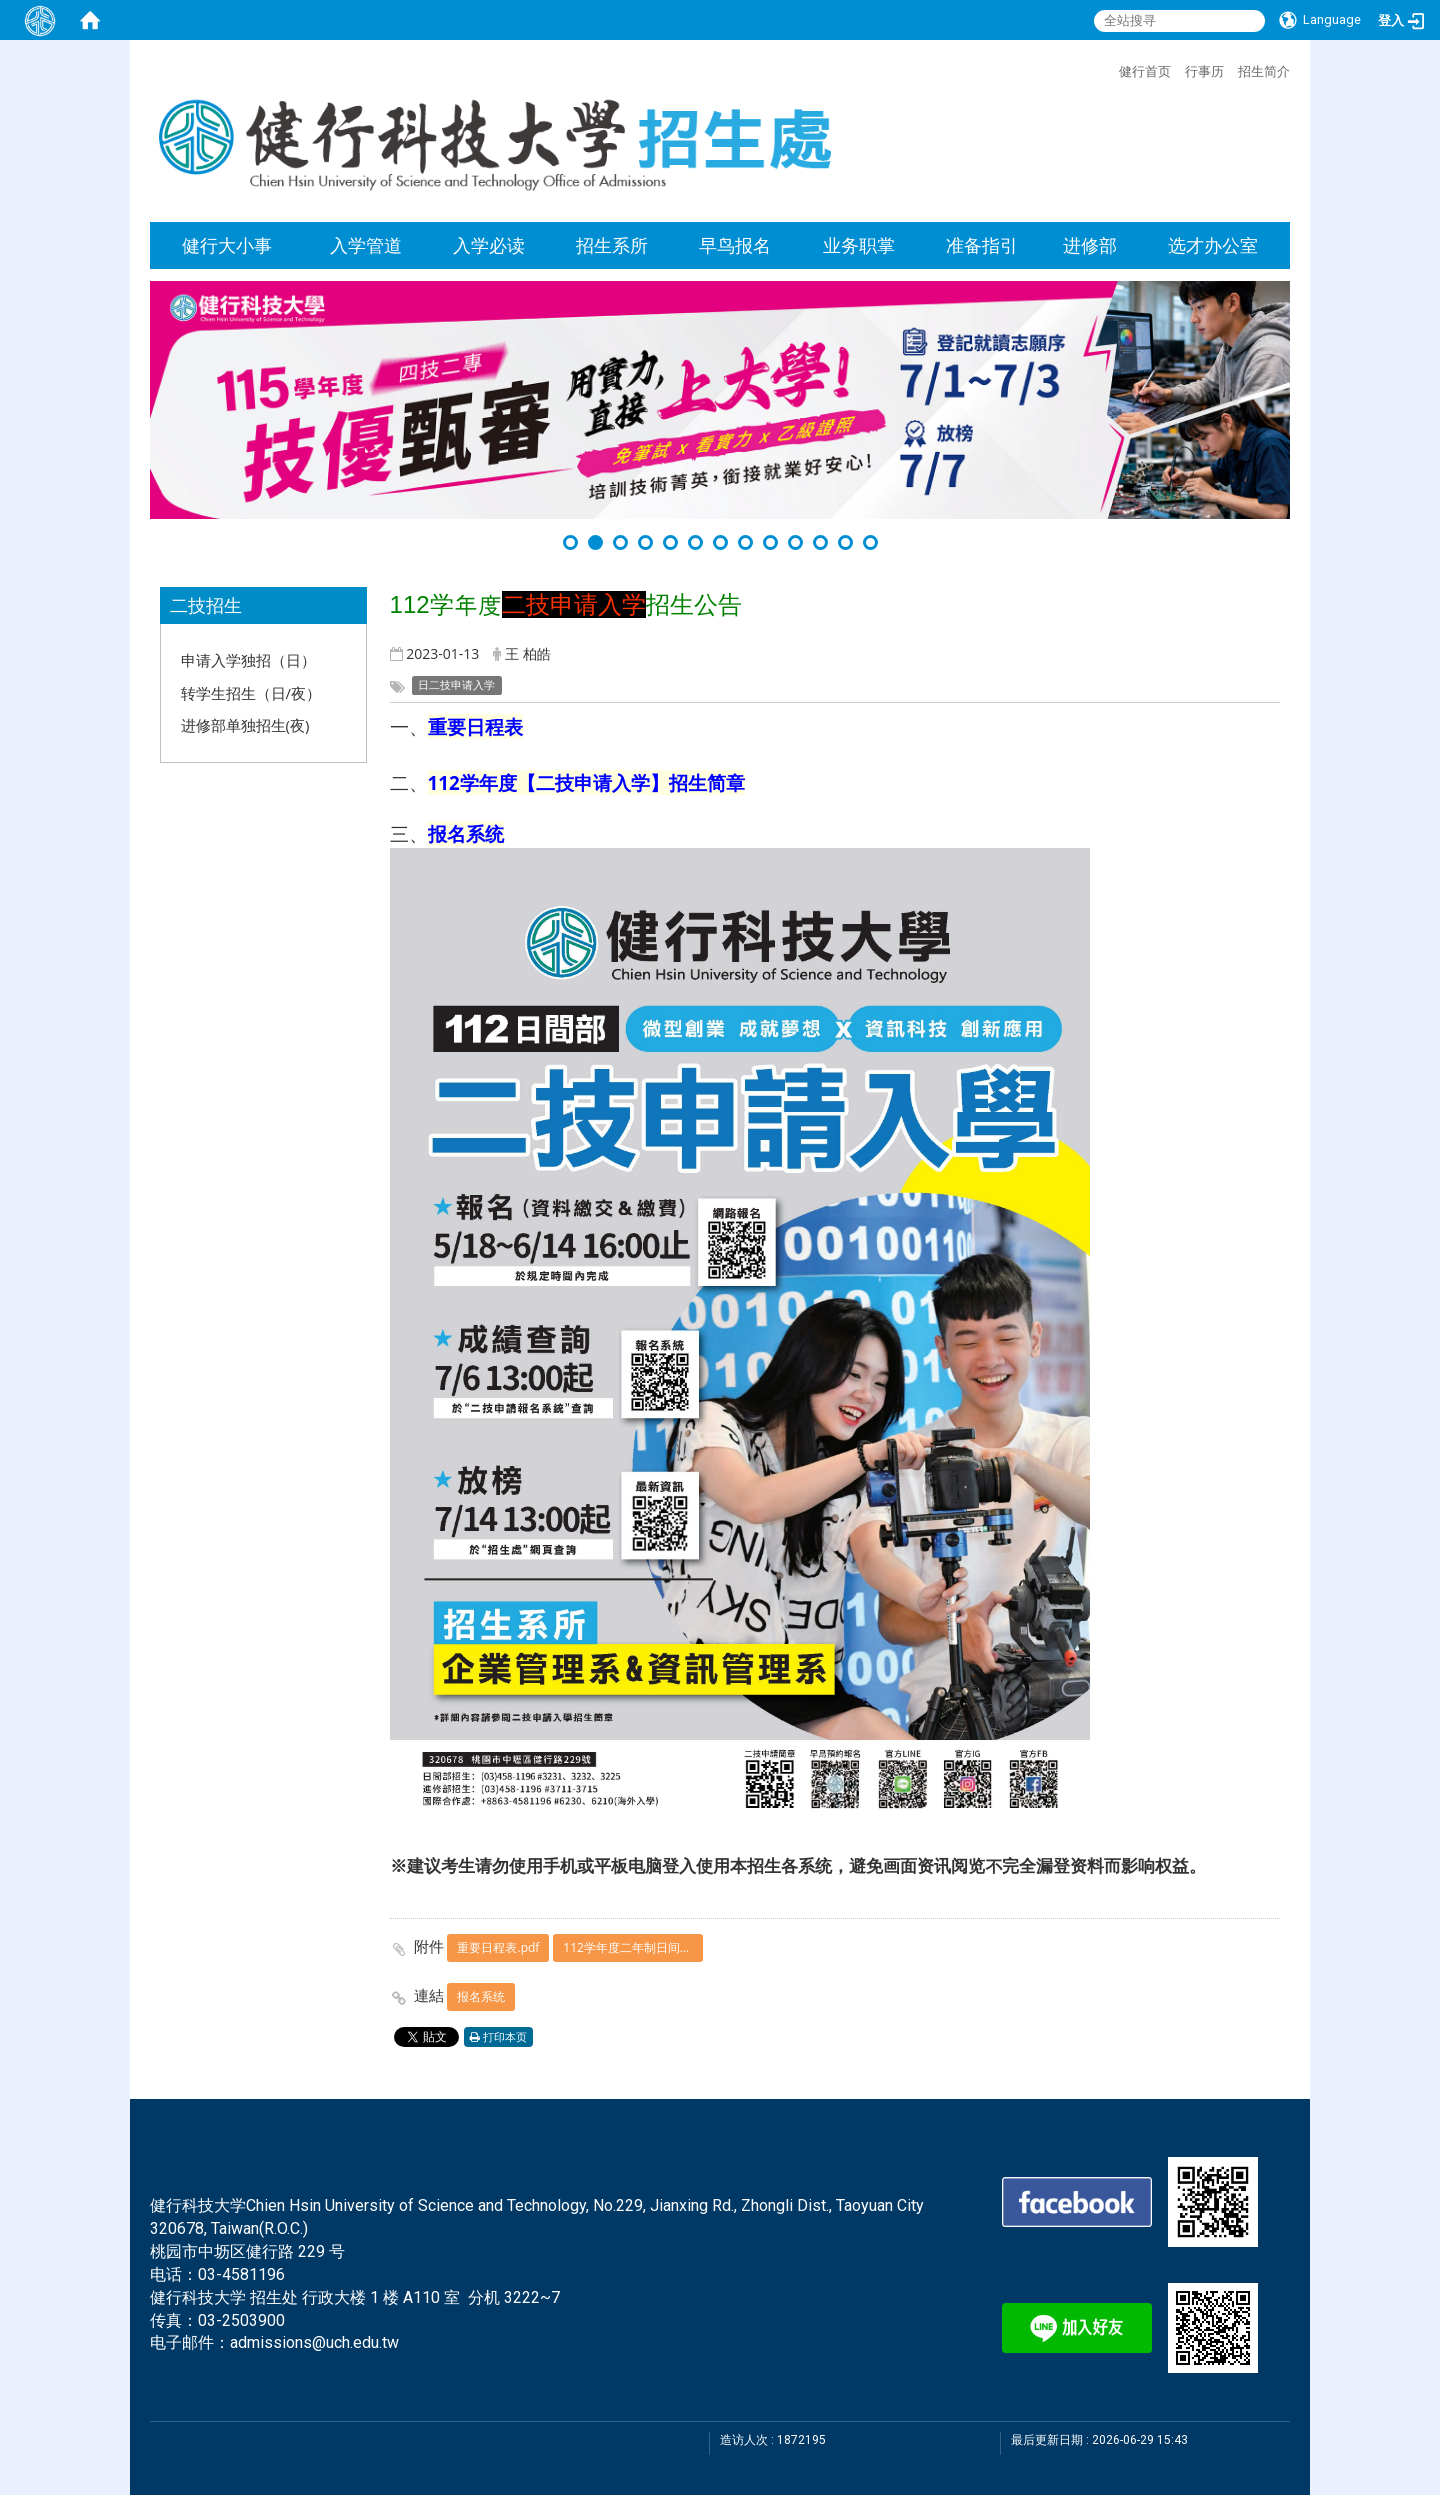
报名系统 (481, 1996)
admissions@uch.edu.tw (314, 2342)
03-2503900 (241, 2320)
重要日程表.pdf (498, 1947)
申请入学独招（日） (248, 660)
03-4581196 (241, 2274)
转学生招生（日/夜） (251, 693)
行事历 (1204, 71)
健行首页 (1145, 71)
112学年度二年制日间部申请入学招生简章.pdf (633, 1947)
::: (1109, 69)
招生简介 (1264, 71)
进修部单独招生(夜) (245, 725)
